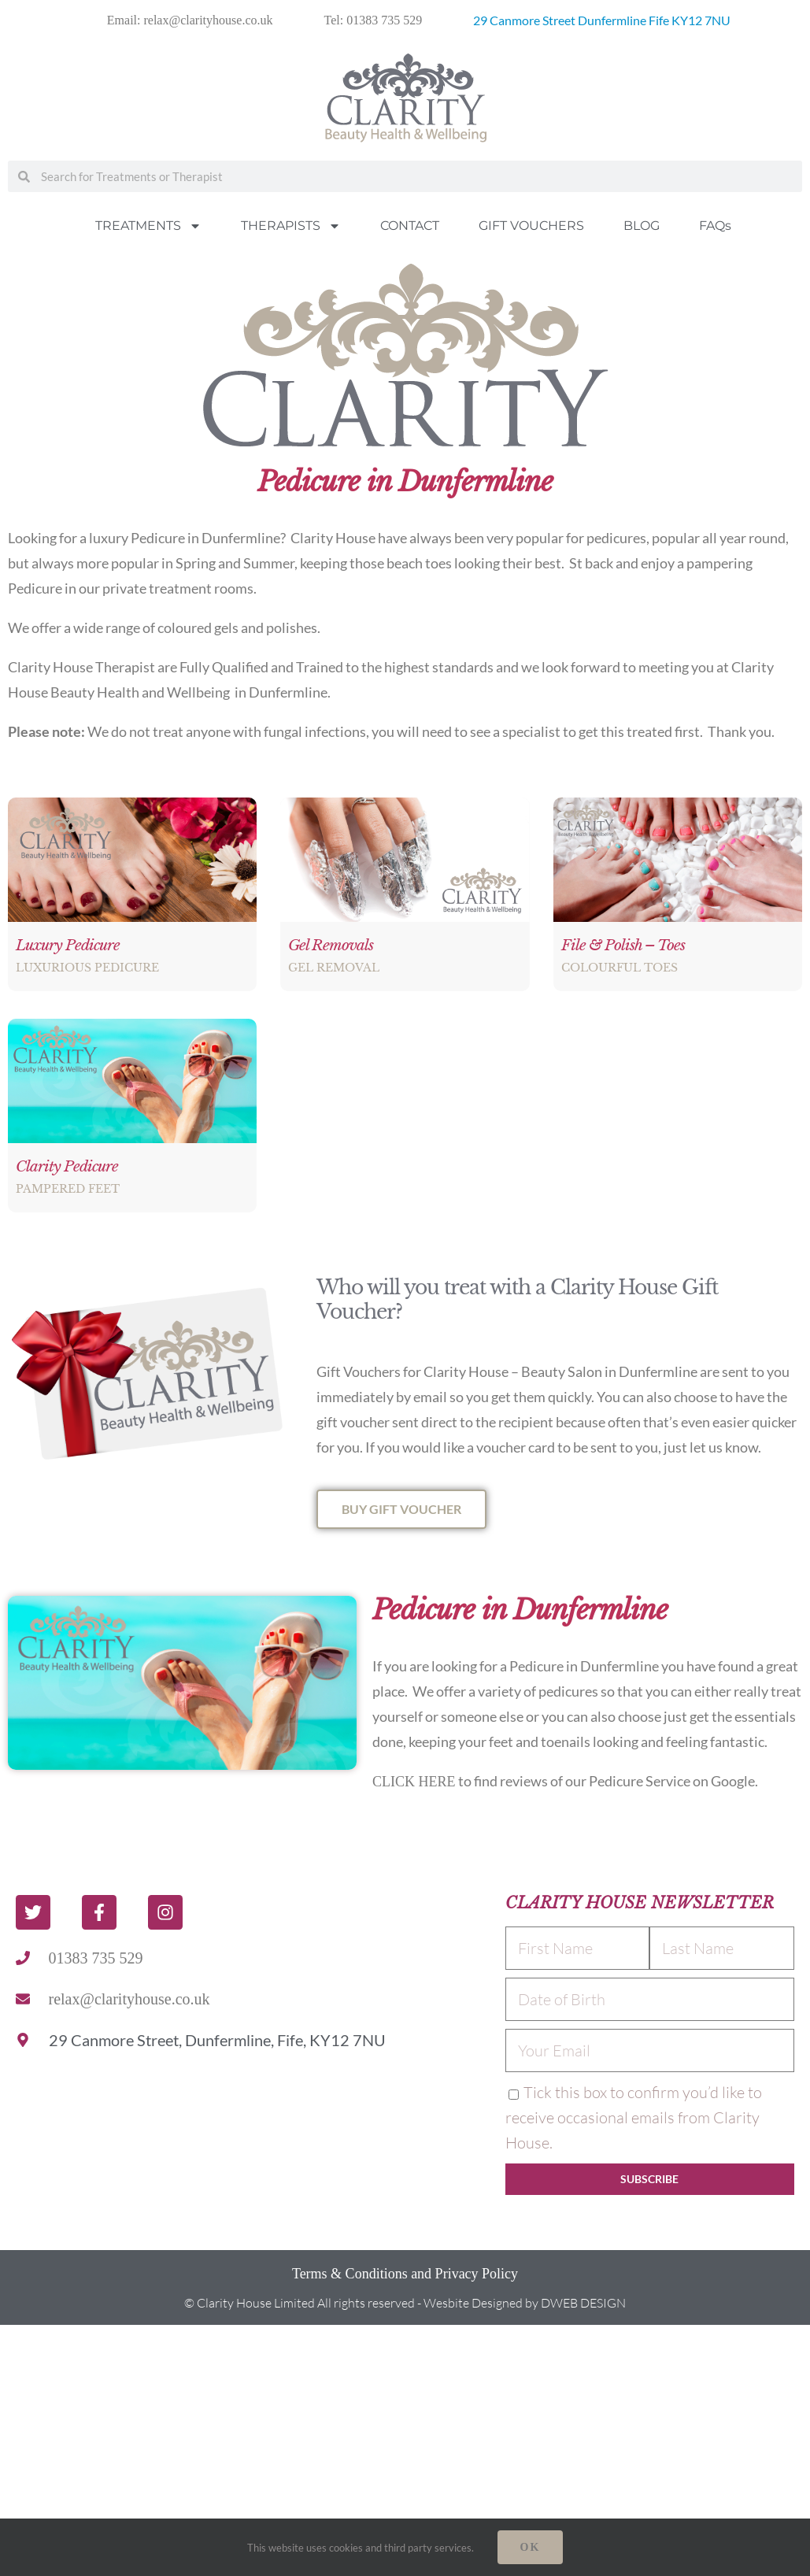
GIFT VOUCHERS (531, 225)
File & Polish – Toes (623, 945)
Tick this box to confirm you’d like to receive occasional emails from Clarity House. (633, 2117)
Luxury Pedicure (68, 945)
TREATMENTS (148, 226)
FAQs (715, 225)
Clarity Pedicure (67, 1166)
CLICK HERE (414, 1782)
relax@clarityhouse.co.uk (129, 1999)
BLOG (641, 225)
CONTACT (409, 225)
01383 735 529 (96, 1958)
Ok (530, 2547)
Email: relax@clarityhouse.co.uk (190, 20)
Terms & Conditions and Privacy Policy (405, 2274)
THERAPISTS (291, 226)
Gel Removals (330, 945)
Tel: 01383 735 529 (373, 20)
